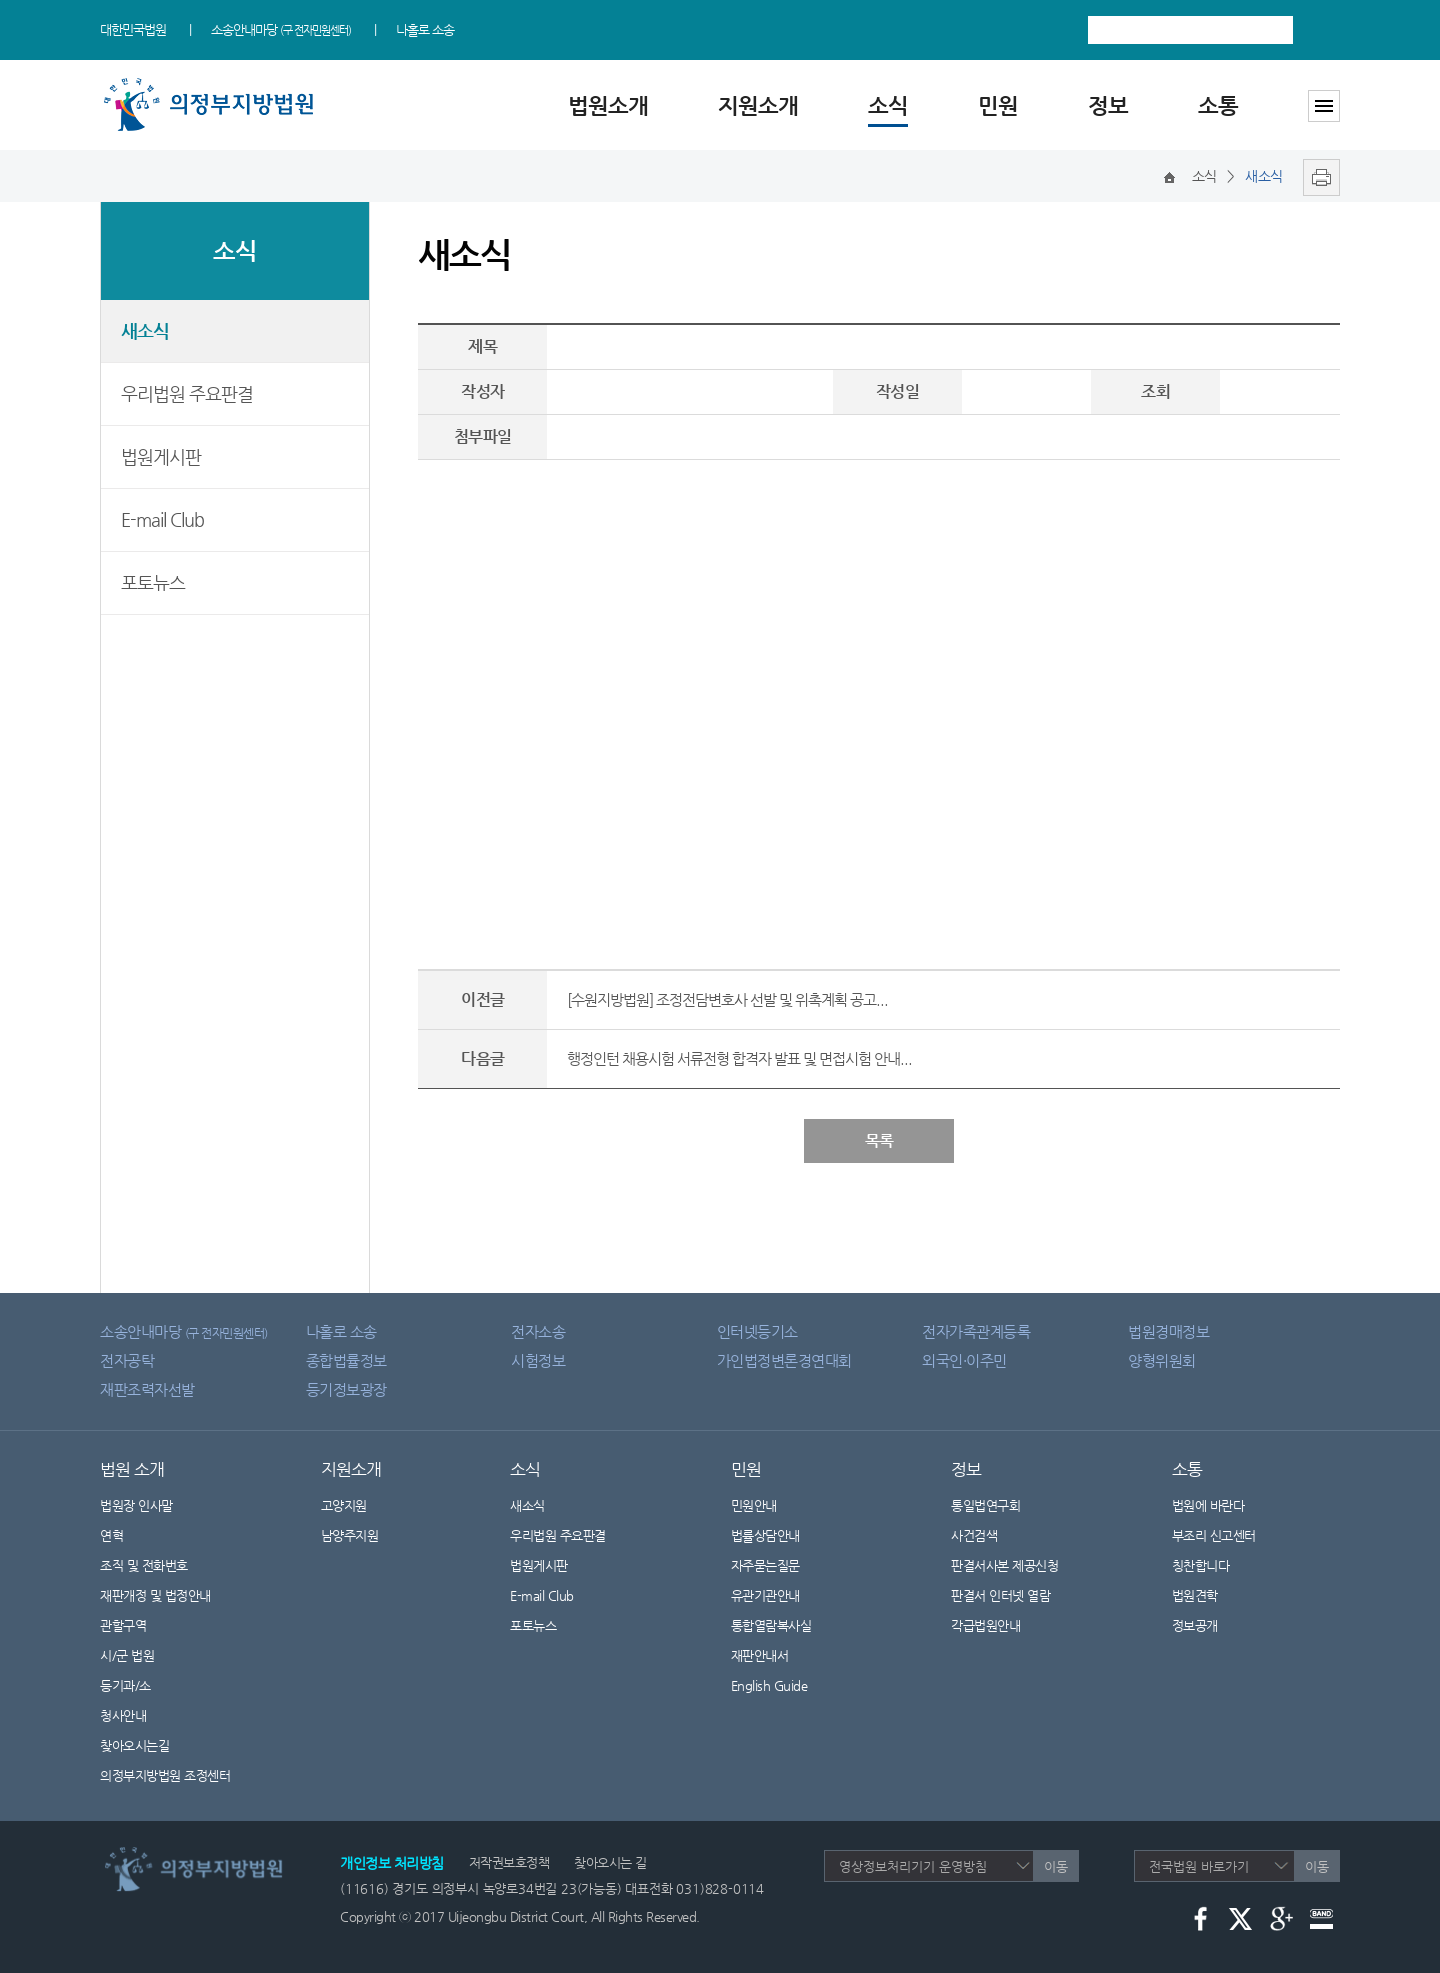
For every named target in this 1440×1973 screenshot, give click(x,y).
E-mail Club (162, 519)
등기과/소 (125, 1685)
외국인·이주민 (964, 1360)
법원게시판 (161, 456)
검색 (1321, 30)
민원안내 (754, 1505)
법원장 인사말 (136, 1505)
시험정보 (538, 1360)
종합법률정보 (346, 1360)
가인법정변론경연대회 (784, 1360)
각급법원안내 (996, 1625)
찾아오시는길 (134, 1745)
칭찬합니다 (1201, 1565)
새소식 (145, 330)
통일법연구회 (985, 1505)
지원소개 (758, 105)
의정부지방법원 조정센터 (165, 1775)
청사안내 (123, 1715)
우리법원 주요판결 (187, 393)
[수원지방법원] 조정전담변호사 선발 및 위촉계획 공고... (727, 999)
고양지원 (344, 1505)
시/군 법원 (127, 1655)
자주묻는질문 (765, 1565)
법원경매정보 (1168, 1331)
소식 (888, 105)
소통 (1218, 105)
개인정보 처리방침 (392, 1863)
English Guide (769, 1685)
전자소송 (538, 1331)
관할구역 (123, 1625)
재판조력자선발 (147, 1389)
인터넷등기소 (757, 1331)
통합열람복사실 (771, 1625)
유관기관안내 (765, 1595)
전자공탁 (127, 1360)
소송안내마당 (281, 29)
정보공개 (1207, 1625)
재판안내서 (760, 1655)
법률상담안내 (765, 1535)
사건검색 (974, 1535)
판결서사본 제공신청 (1017, 1565)
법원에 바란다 (1208, 1505)
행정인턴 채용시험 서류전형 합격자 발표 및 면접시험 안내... (739, 1058)
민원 (998, 105)
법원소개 (608, 105)
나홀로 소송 (425, 29)
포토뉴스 (153, 582)
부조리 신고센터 (1214, 1535)
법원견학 (1195, 1595)
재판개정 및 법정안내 (155, 1595)
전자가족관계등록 (976, 1331)
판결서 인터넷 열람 (1013, 1595)
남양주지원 (350, 1535)
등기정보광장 (346, 1389)
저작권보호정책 (509, 1862)
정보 (1108, 105)
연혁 (111, 1535)
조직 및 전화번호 (144, 1565)
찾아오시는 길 (610, 1862)
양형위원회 (1162, 1360)
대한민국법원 (133, 29)
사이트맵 (1324, 106)
